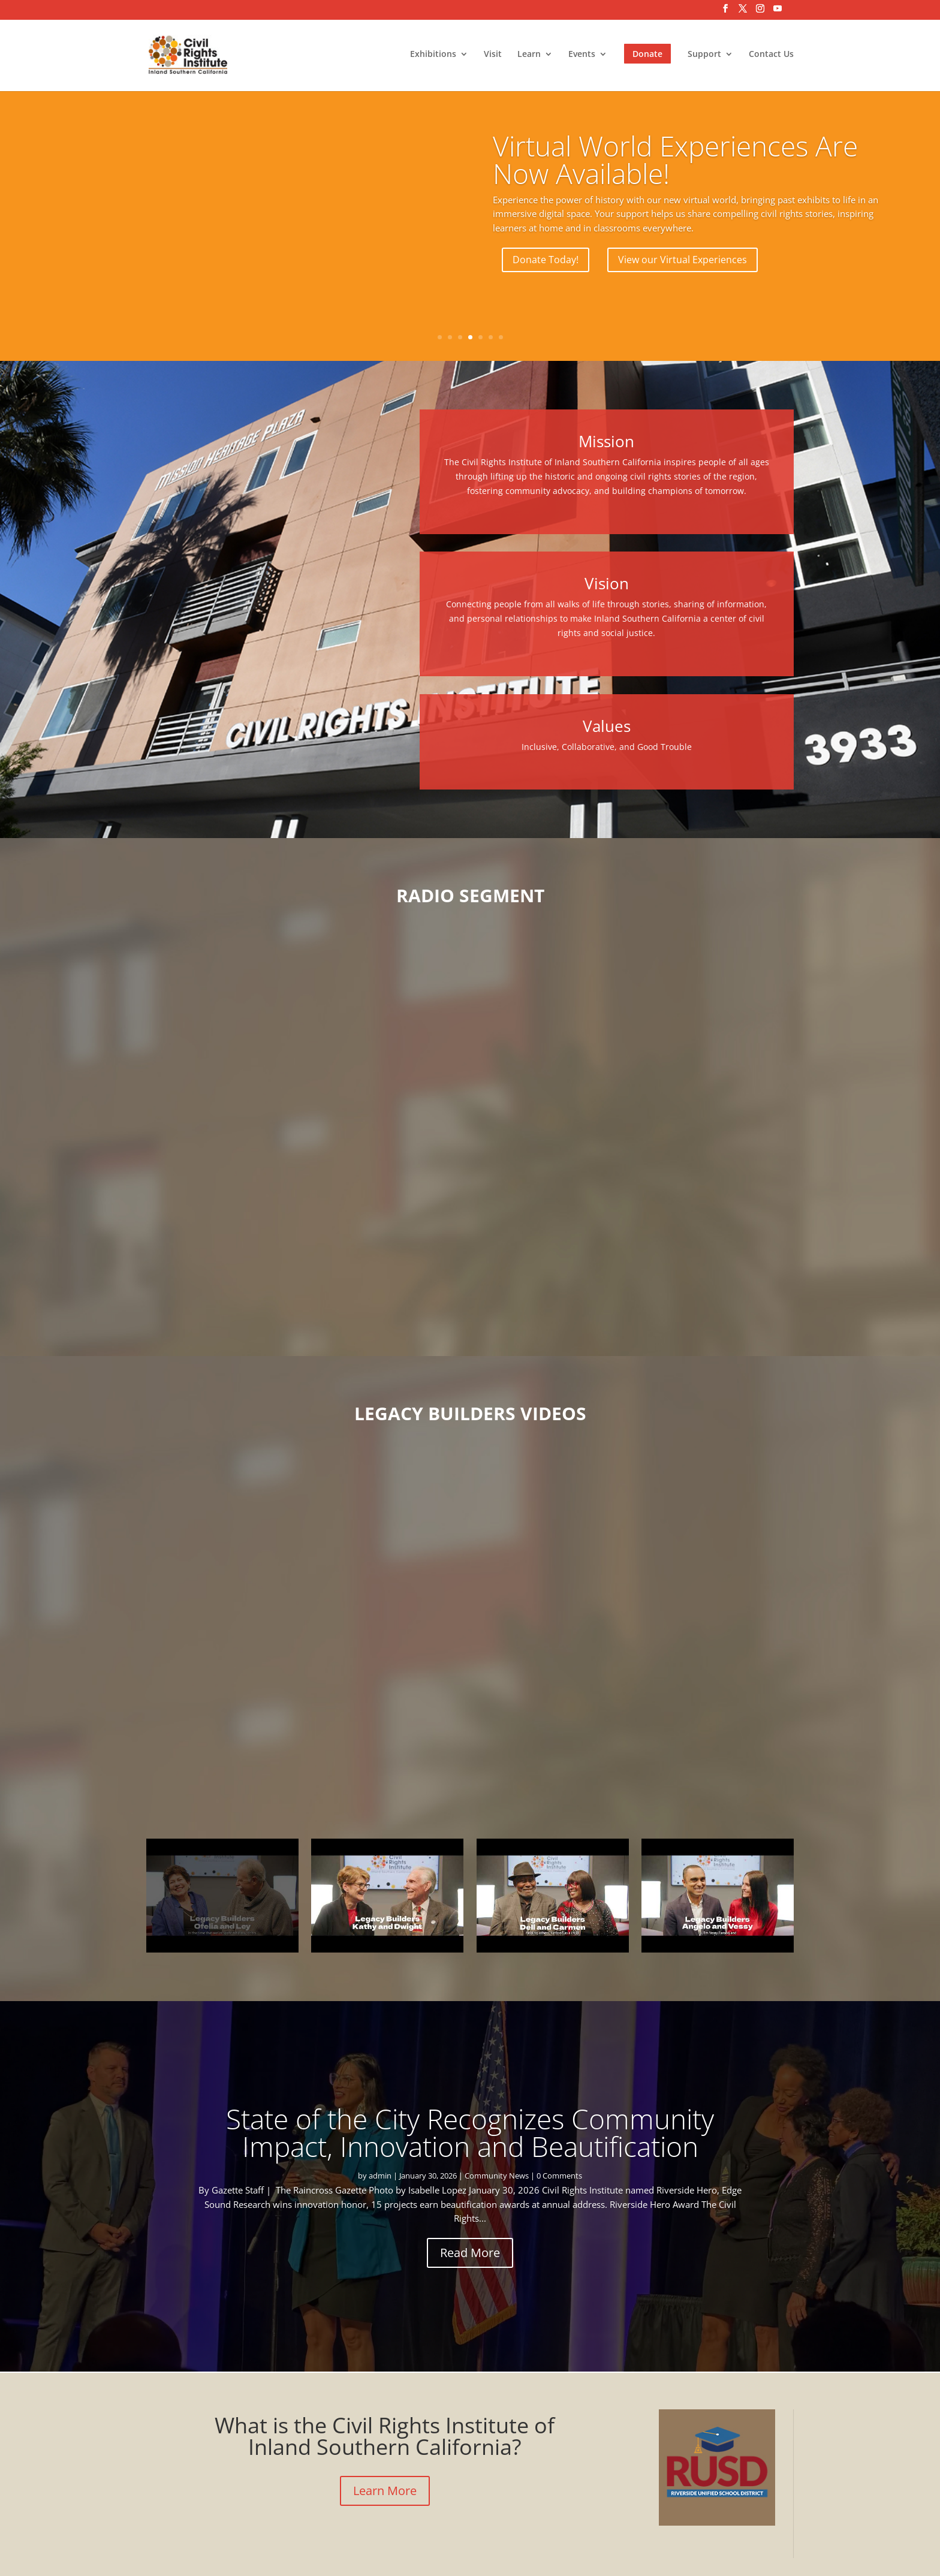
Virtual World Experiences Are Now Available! (675, 159)
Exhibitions (433, 56)
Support (704, 56)
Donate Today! (546, 259)
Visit (493, 56)
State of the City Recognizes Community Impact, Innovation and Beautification (470, 2132)
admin (380, 2175)
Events (581, 56)
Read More (470, 2252)
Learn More (385, 2490)
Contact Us (771, 56)
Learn (529, 56)
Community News (497, 2175)
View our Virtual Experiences (682, 259)
